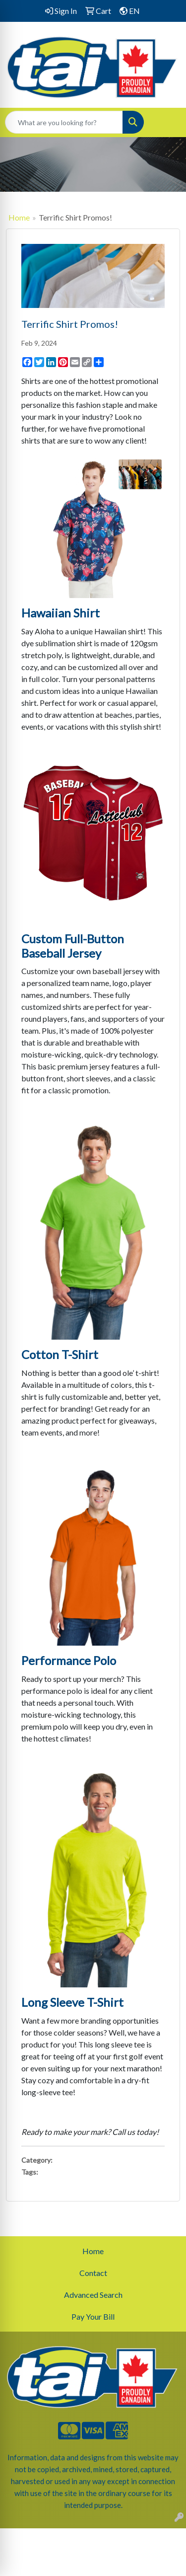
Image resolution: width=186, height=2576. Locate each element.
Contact (93, 2272)
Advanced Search (93, 2294)
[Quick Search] (64, 122)
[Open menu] (166, 122)
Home (19, 217)
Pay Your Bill (93, 2316)
